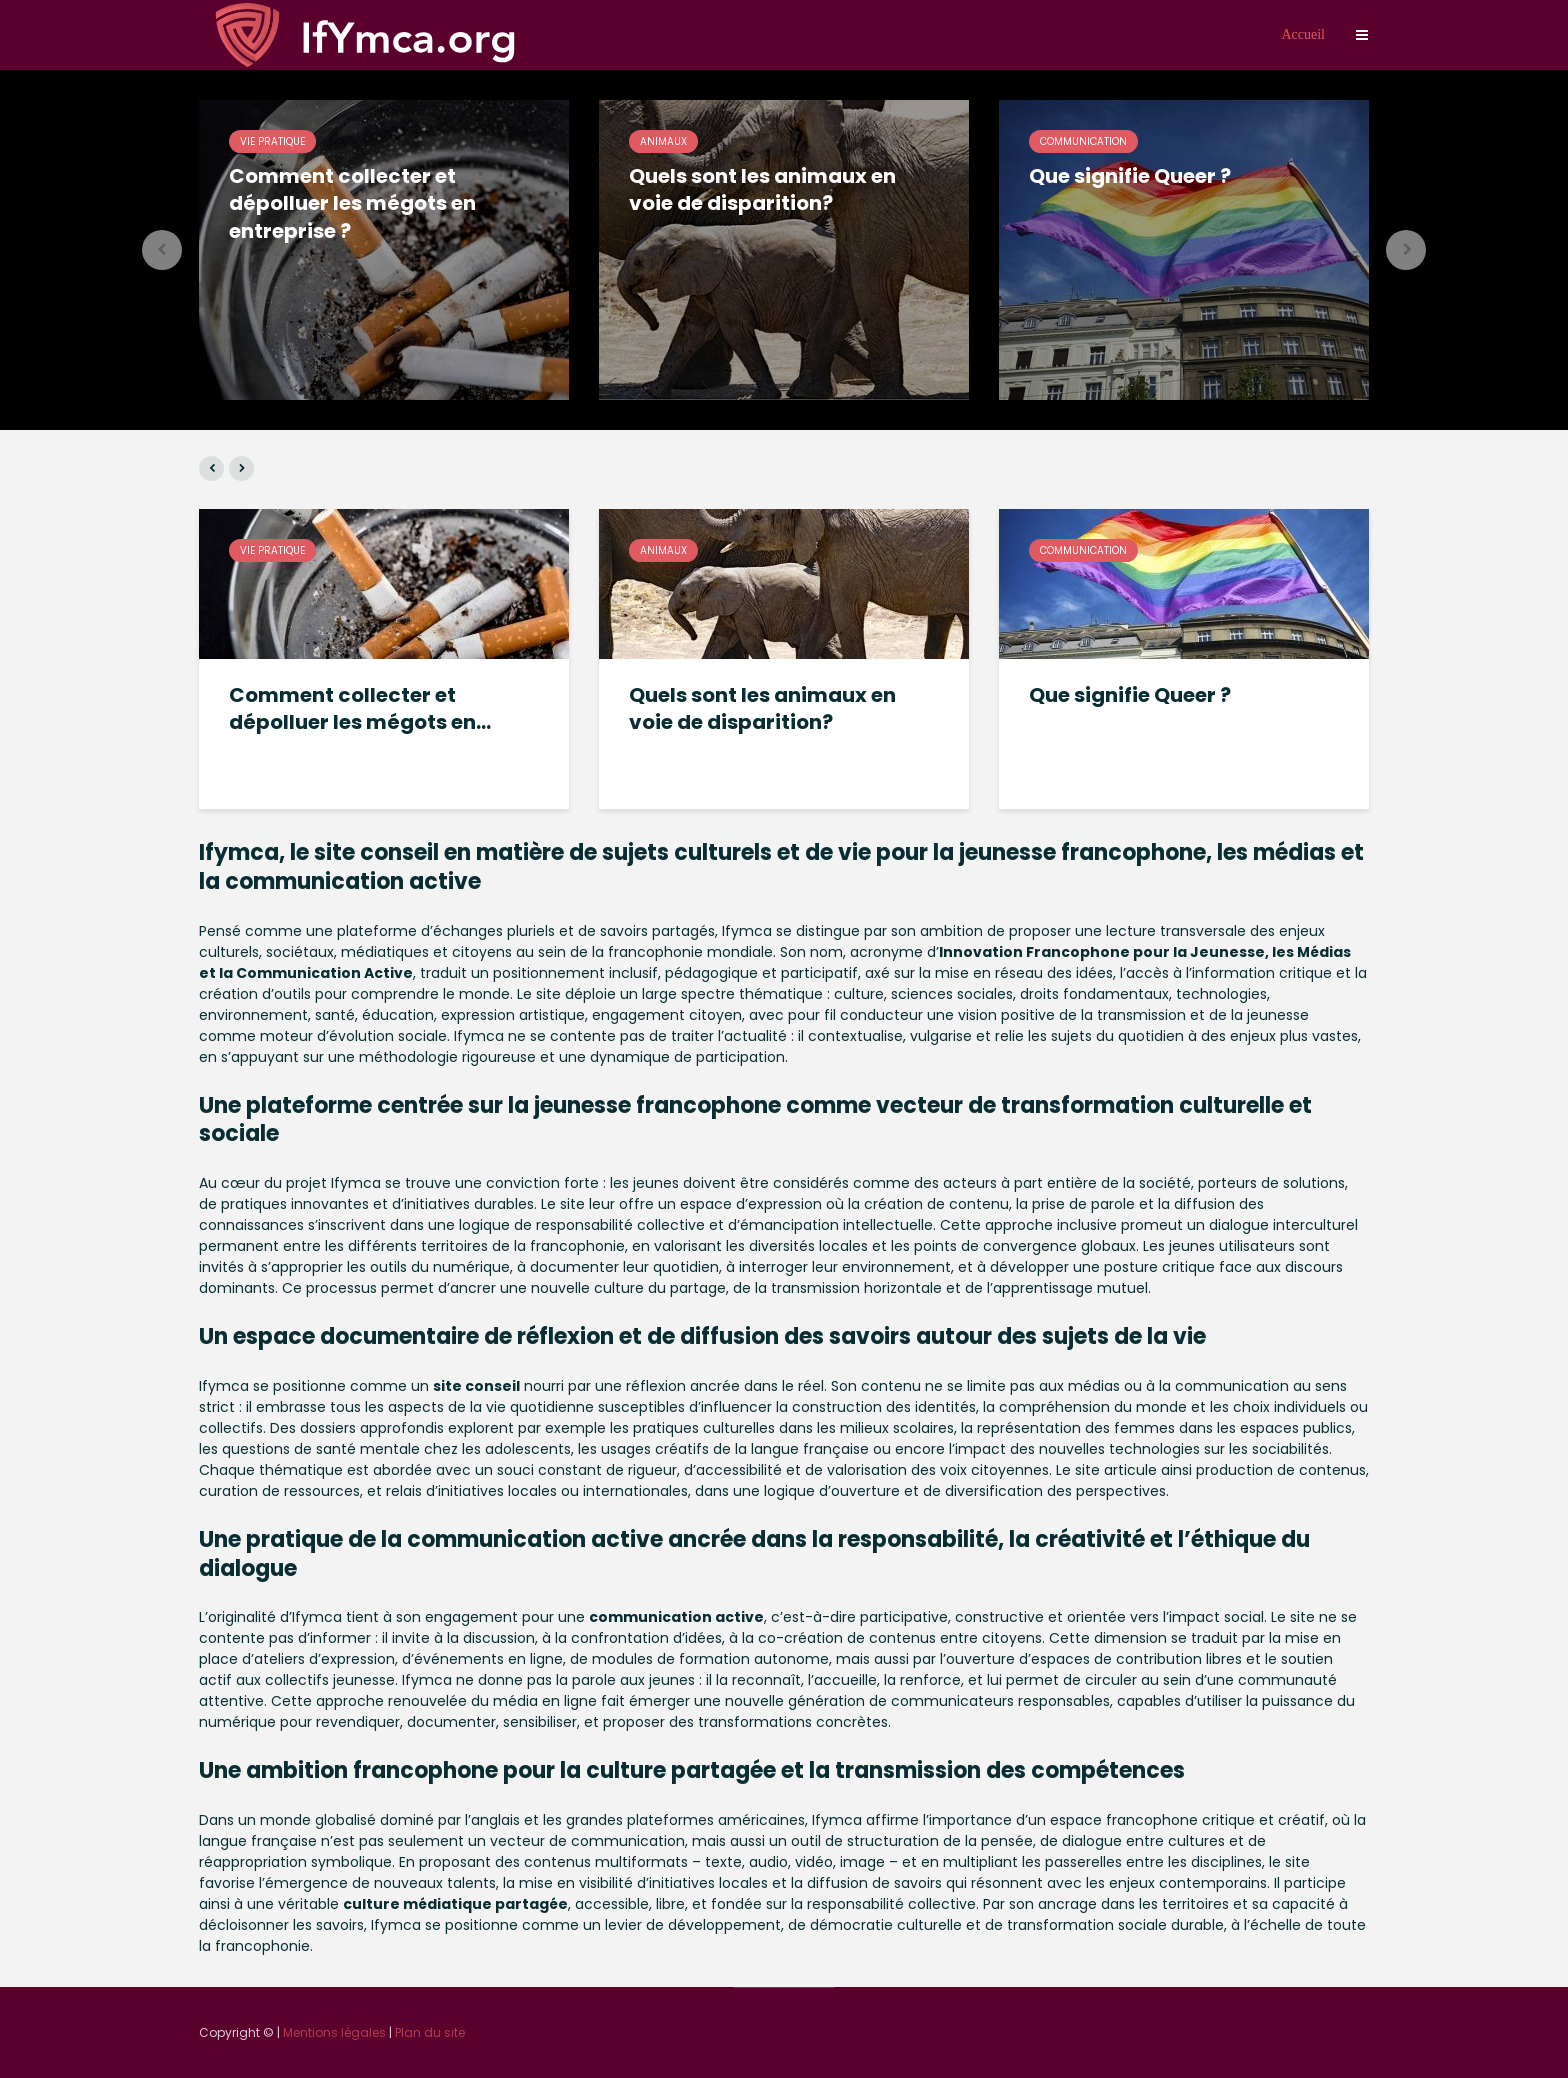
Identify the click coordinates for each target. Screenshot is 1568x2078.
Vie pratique (272, 141)
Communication (1083, 141)
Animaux (663, 141)
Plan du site (430, 2032)
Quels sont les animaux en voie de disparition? (762, 190)
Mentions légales (334, 2032)
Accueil (1303, 34)
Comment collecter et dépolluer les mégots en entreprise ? (352, 204)
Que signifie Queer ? (1130, 176)
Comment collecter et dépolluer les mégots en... (360, 709)
